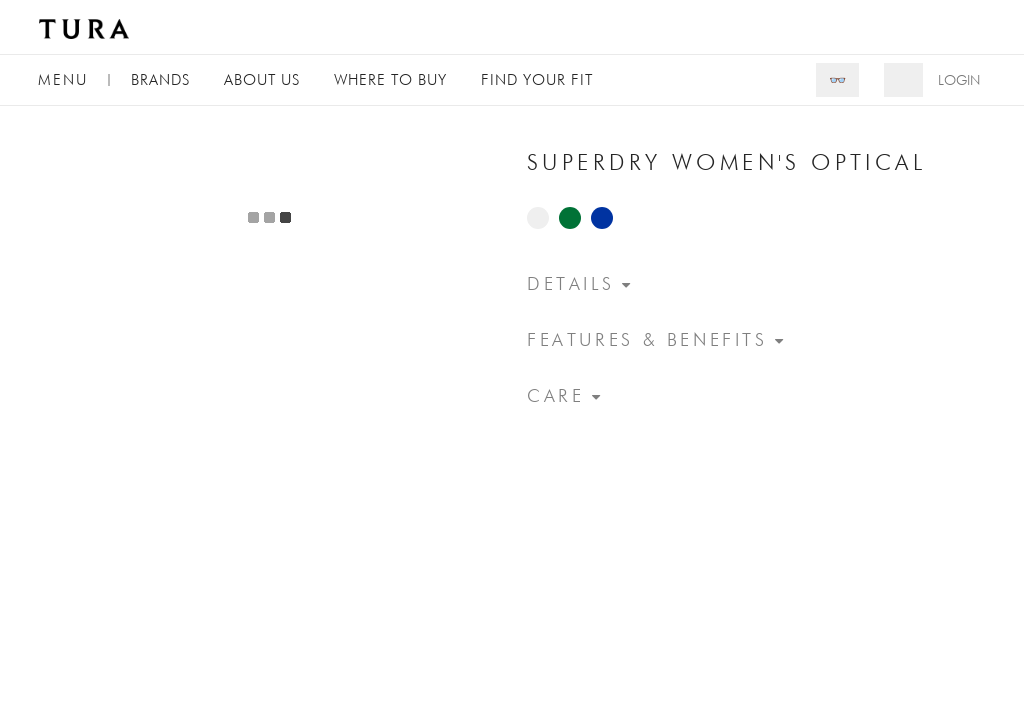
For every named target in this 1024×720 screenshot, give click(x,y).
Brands (160, 79)
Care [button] (555, 395)
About (262, 79)
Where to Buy (390, 79)
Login (959, 80)
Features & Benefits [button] (647, 339)
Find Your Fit (537, 79)
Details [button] (570, 283)
